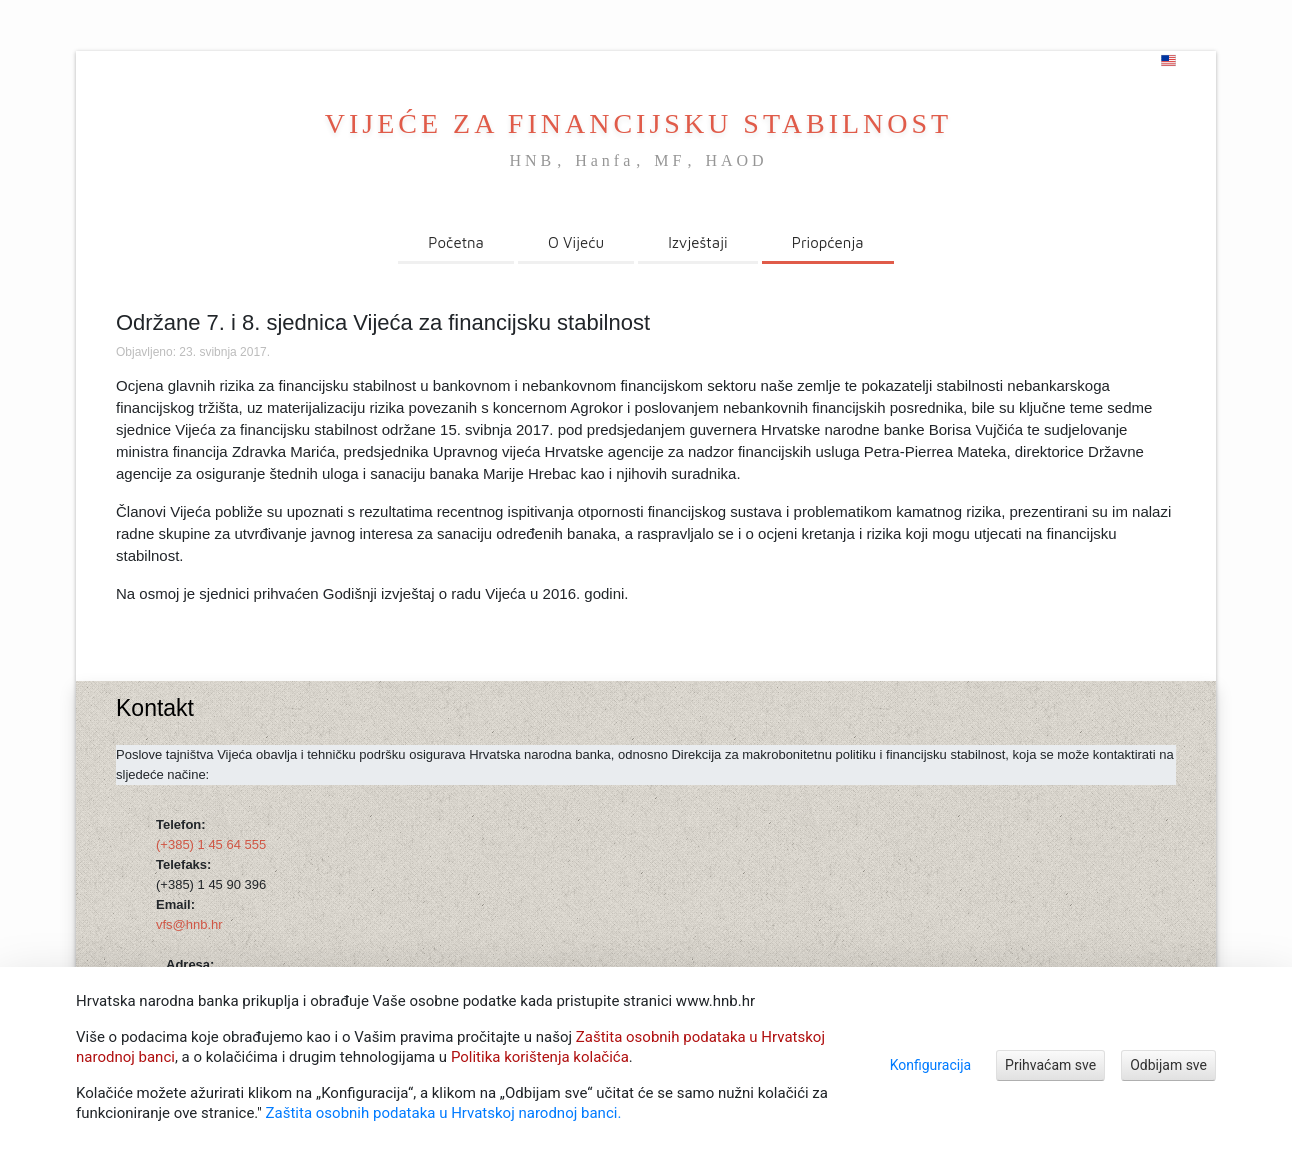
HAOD (736, 160)
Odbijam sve (1168, 1065)
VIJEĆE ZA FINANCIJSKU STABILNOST (638, 123)
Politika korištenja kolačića (540, 1057)
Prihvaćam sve (1050, 1065)
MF (669, 160)
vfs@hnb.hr (189, 924)
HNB (532, 160)
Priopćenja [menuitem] (828, 242)
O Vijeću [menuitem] (576, 242)
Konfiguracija (930, 1065)
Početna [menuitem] (456, 242)
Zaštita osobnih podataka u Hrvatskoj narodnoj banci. (444, 1113)
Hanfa (604, 160)
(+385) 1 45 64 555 (211, 844)
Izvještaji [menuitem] (697, 242)
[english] (1168, 61)
